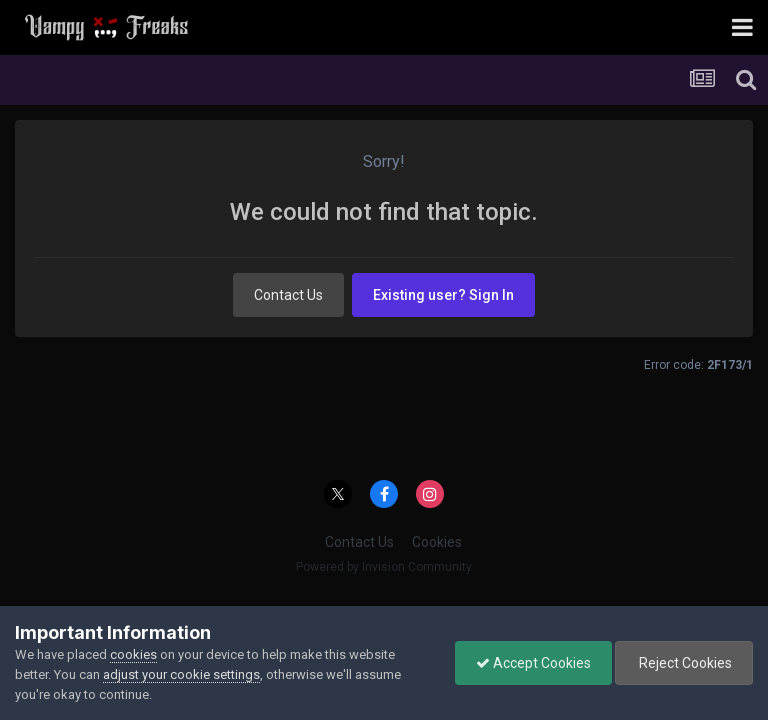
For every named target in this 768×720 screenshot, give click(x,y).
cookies (133, 654)
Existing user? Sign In (443, 295)
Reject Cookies (684, 663)
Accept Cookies (533, 663)
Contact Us (288, 295)
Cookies (437, 542)
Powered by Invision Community (384, 567)
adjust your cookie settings (181, 674)
